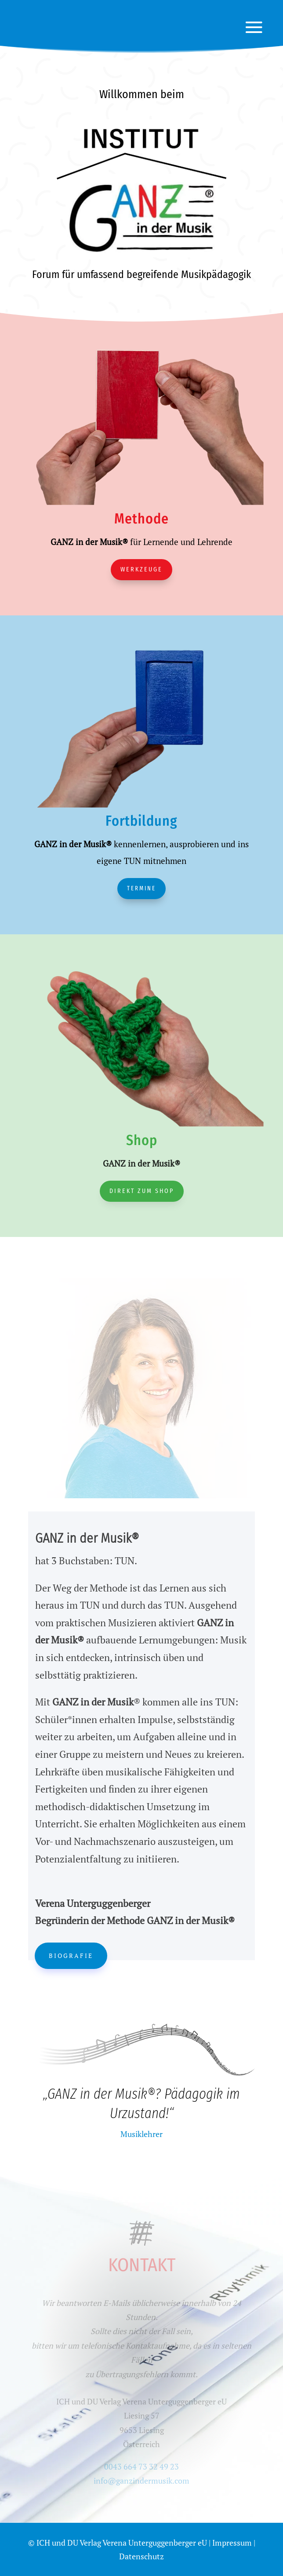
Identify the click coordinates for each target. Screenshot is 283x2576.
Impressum (232, 2542)
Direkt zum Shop (141, 1191)
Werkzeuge (141, 569)
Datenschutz (141, 2556)
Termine (141, 888)
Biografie (71, 1955)
